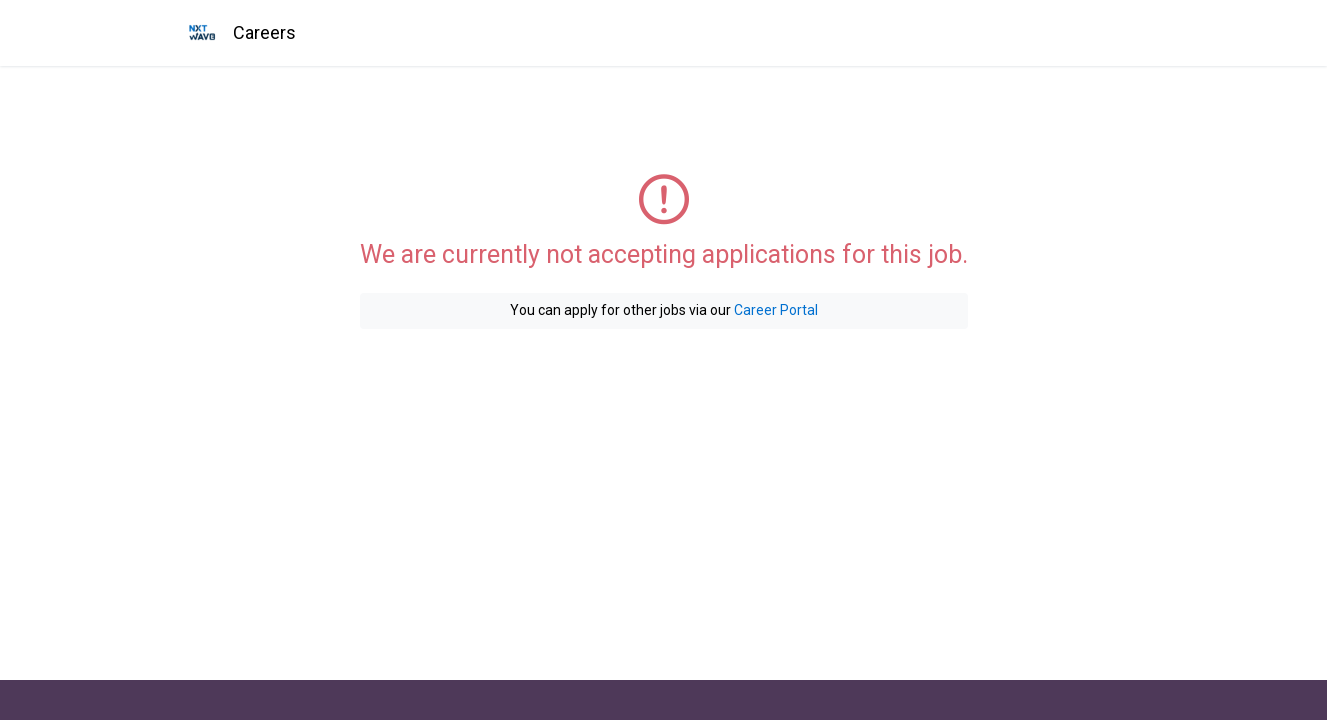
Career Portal (776, 310)
